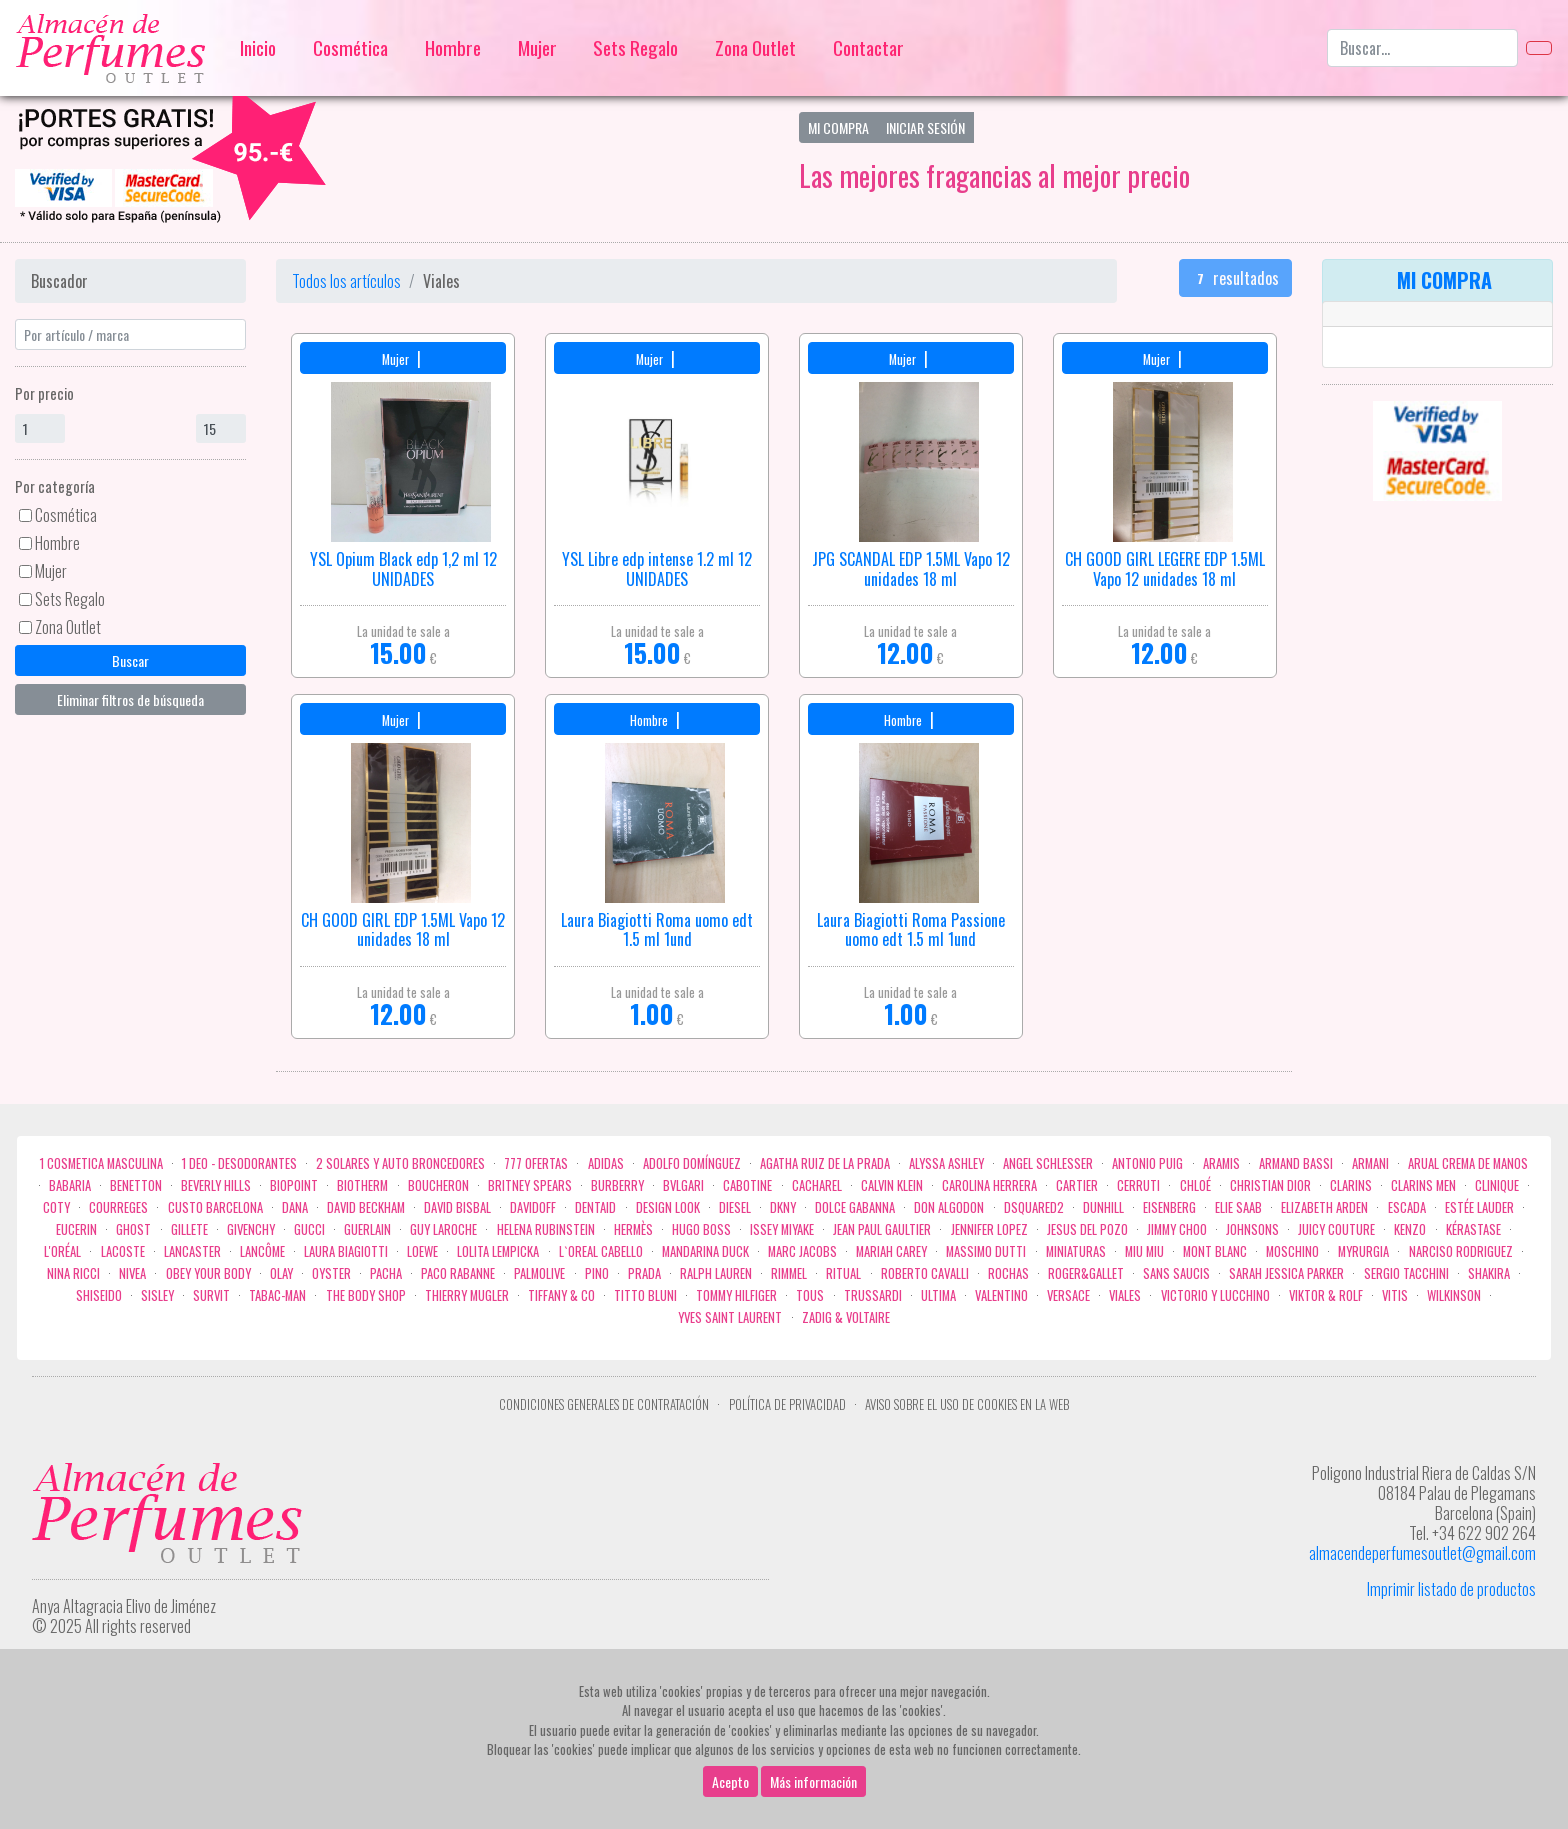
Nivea (132, 1273)
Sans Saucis (1176, 1273)
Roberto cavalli (925, 1273)
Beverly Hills (216, 1185)
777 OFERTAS (536, 1163)
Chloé (1195, 1185)
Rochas (1008, 1273)
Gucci (309, 1229)
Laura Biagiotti (346, 1251)
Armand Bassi (1296, 1163)
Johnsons (1252, 1229)
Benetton (136, 1185)
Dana (295, 1207)
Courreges (118, 1207)
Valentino (1001, 1295)
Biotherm (362, 1185)
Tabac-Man (277, 1295)
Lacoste (123, 1251)
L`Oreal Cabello (601, 1251)
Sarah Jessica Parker (1286, 1273)
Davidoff (533, 1207)
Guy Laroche (443, 1229)
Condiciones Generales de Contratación (604, 1404)
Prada (644, 1273)
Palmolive (539, 1273)
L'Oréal (62, 1251)
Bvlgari (683, 1185)
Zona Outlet (755, 47)
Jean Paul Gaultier (882, 1229)
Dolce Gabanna (855, 1207)
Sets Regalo (635, 47)
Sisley (157, 1295)
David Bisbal (457, 1207)
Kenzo (1410, 1229)
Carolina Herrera (989, 1185)
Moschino (1292, 1251)
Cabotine (747, 1185)
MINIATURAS (1076, 1251)
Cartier (1077, 1185)
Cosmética (350, 47)
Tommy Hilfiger (736, 1295)
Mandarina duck (705, 1251)
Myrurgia (1363, 1251)
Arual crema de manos (1468, 1163)
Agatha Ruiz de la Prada (825, 1163)
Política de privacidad (787, 1404)
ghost (133, 1229)
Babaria (70, 1185)
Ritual (843, 1273)
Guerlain (367, 1229)
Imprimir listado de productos (1451, 1589)
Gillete (189, 1229)
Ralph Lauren (716, 1273)
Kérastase (1473, 1229)
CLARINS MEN (1423, 1185)
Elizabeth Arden (1324, 1207)
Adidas (606, 1163)
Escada (1407, 1207)
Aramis (1221, 1163)
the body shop (366, 1295)
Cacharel (817, 1185)
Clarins (1351, 1185)
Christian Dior (1270, 1185)
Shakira (1489, 1273)
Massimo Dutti (986, 1251)
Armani (1370, 1163)
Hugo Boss (701, 1229)
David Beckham (366, 1207)
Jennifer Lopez (989, 1229)
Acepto (730, 1781)
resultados (1235, 278)
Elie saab (1238, 1207)
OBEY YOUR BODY (208, 1273)
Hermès (633, 1229)
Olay (281, 1273)
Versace (1068, 1295)
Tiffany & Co (561, 1295)
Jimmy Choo (1177, 1229)
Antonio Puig (1147, 1163)
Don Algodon (949, 1207)
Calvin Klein (892, 1185)
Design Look (668, 1207)
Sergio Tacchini (1406, 1273)
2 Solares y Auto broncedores (400, 1163)
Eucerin (76, 1229)
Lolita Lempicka (498, 1251)
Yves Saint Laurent (730, 1317)
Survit (211, 1295)
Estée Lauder (1479, 1207)
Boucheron (438, 1185)
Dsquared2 (1034, 1207)
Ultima (938, 1295)
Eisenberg (1169, 1207)
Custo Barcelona (215, 1207)
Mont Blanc (1215, 1251)
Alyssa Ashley (946, 1163)
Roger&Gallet (1086, 1273)
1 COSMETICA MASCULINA (101, 1163)
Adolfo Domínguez (692, 1163)
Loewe (422, 1251)
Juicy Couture (1336, 1229)
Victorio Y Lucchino (1215, 1295)
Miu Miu (1144, 1251)
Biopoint (294, 1185)
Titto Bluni (645, 1295)
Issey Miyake (782, 1229)
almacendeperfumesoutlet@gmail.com (1422, 1553)
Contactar (868, 47)
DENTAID (595, 1207)
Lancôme (262, 1251)
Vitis (1395, 1295)
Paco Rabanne (458, 1273)
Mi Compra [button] (838, 127)
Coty (56, 1207)
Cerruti (1138, 1185)
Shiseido (99, 1295)
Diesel (735, 1207)
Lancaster (192, 1251)
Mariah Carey (891, 1251)
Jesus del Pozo (1087, 1229)
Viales (1125, 1295)
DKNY (783, 1207)
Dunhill (1103, 1207)
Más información (813, 1781)
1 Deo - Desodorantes (239, 1163)
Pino (597, 1273)
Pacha (386, 1273)
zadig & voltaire (846, 1317)
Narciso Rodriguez (1461, 1251)
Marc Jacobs (802, 1251)
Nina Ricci (73, 1273)
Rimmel (789, 1273)
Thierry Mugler (467, 1295)
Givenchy (251, 1229)
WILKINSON (1454, 1295)
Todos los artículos (346, 281)
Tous (810, 1295)
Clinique (1497, 1185)
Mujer (537, 47)
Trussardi (873, 1295)
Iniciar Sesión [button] (925, 127)
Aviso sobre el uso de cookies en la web (967, 1404)
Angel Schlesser (1048, 1163)
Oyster (331, 1273)
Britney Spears (530, 1185)
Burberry (617, 1185)
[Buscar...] (1422, 48)
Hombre (453, 47)
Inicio (258, 47)
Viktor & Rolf (1326, 1295)
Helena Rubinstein (546, 1229)
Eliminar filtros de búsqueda (130, 699)
